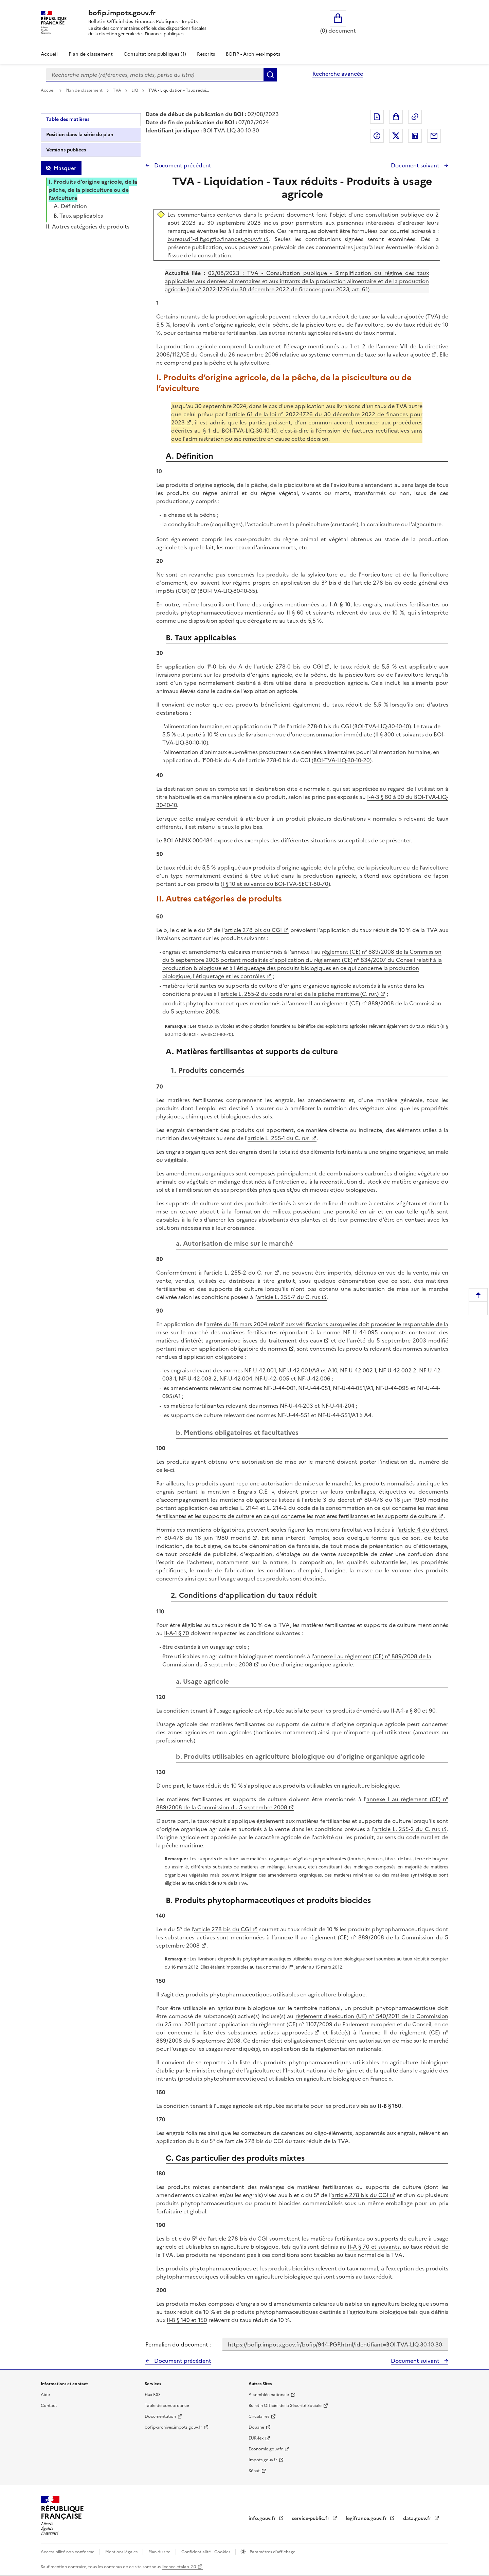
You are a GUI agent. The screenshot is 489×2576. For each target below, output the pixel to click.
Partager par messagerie (434, 136)
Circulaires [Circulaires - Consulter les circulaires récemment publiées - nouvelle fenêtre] (259, 2416)
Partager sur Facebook (377, 136)
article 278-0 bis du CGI (290, 666)
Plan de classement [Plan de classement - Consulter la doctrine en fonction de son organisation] (91, 54)
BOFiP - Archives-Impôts (253, 54)
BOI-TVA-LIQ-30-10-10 (381, 726)
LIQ (135, 90)
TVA (117, 90)
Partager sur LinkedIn (415, 136)
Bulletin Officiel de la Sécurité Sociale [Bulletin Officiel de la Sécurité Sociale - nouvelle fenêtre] (285, 2406)
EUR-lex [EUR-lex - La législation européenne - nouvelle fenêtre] (256, 2438)
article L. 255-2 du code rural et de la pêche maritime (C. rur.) (300, 994)
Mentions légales (122, 2552)
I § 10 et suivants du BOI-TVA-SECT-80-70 (275, 884)
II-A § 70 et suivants (374, 2247)
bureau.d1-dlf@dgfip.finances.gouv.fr (214, 239)
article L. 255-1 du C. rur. (279, 1138)
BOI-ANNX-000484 (188, 840)
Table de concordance (167, 2406)
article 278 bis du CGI (253, 930)
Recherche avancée (337, 74)
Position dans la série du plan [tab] (79, 134)
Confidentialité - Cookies (206, 2552)
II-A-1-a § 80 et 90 (413, 1710)
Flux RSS (153, 2395)
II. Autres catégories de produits (87, 226)
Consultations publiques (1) (155, 54)
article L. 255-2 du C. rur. (239, 1272)
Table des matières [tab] (67, 119)
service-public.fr (311, 2518)
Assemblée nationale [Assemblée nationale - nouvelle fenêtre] (269, 2395)
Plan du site (159, 2552)
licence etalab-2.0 (179, 2567)
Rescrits (206, 54)
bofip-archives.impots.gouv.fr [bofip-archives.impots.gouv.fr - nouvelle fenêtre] (173, 2427)
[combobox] (155, 74)
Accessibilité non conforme (68, 2552)
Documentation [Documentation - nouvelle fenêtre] (160, 2416)
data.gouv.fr (418, 2518)
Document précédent (182, 165)
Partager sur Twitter (396, 136)
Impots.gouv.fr (263, 2460)
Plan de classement (85, 90)
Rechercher (270, 74)
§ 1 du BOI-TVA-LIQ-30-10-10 (239, 430)
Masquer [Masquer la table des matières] (65, 168)
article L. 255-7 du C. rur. (288, 1297)
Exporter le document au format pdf (377, 117)
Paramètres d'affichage (272, 2552)
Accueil (49, 54)
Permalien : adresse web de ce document (415, 117)
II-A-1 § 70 (176, 1633)
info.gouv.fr (263, 2518)
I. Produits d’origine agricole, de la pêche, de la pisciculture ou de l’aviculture (93, 190)
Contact (49, 2406)
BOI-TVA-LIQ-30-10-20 (341, 760)
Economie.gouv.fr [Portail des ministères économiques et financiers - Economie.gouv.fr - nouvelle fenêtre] (266, 2449)
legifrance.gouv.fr (367, 2518)
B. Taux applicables (78, 216)
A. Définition (70, 206)
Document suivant (416, 165)
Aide (45, 2395)
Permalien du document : (178, 2344)
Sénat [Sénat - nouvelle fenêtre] (254, 2471)
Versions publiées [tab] (66, 149)
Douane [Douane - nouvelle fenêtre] (256, 2427)
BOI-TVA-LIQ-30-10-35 (227, 591)
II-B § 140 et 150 (187, 2320)
